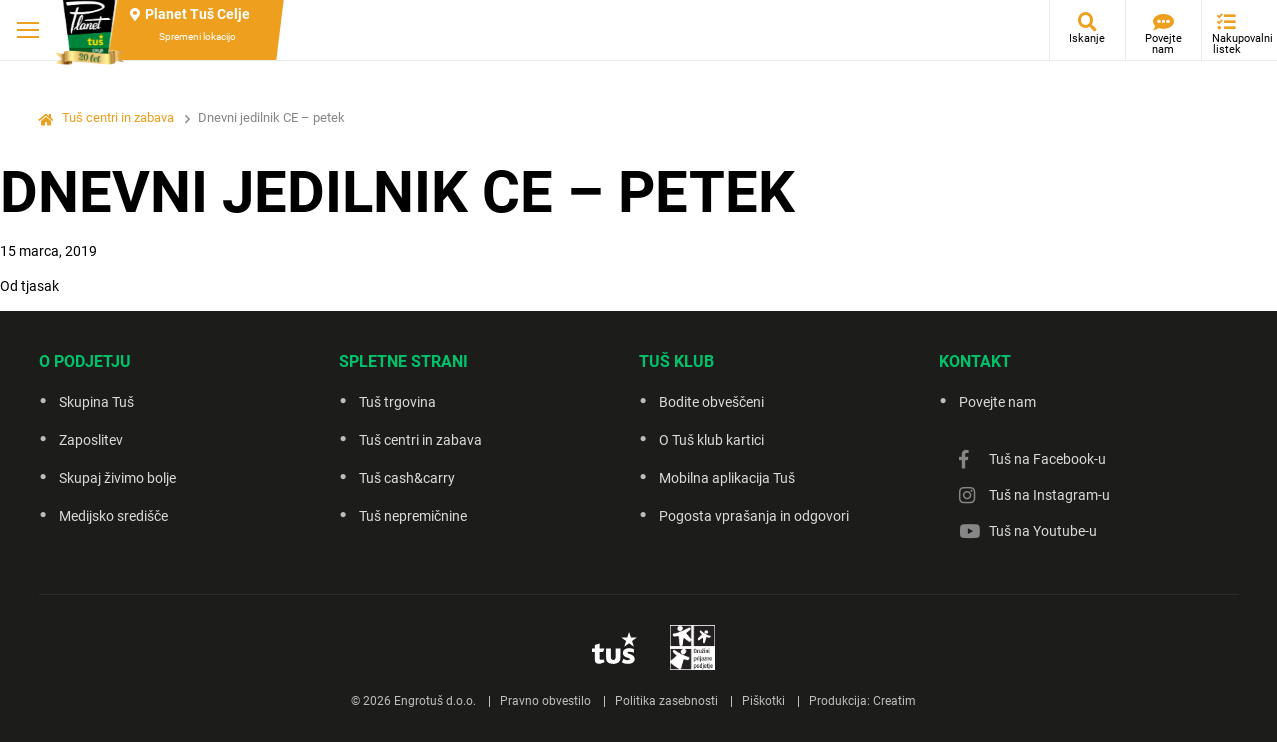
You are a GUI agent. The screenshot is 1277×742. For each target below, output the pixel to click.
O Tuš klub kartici (711, 440)
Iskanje (1087, 38)
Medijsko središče (113, 516)
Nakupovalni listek (1231, 44)
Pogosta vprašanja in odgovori (754, 516)
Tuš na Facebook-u (1047, 459)
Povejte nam (1163, 44)
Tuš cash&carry (407, 478)
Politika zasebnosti (666, 701)
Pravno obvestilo (545, 701)
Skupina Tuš (96, 402)
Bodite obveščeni (711, 402)
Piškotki (763, 701)
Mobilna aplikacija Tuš (727, 478)
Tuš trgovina (397, 402)
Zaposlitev (91, 440)
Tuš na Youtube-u (1043, 531)
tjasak (40, 286)
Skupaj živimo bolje (117, 478)
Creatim (894, 701)
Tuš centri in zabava (118, 117)
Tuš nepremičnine (413, 516)
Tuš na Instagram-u (1049, 495)
